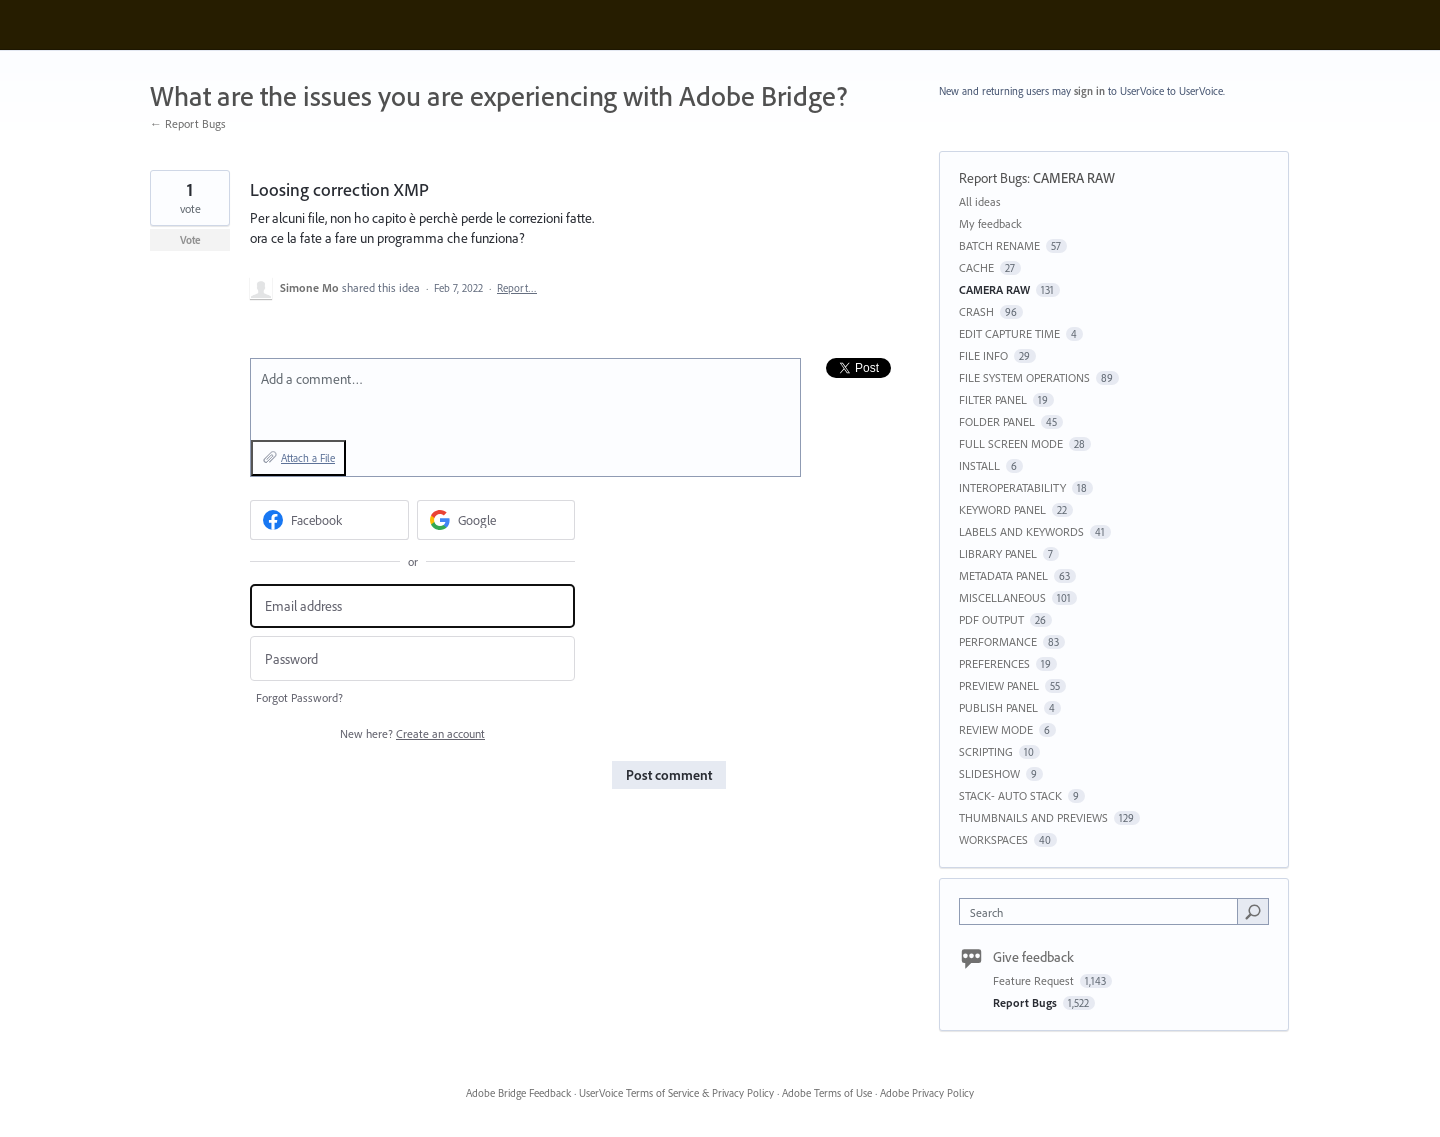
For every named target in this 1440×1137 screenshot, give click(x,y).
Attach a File (308, 458)
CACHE (976, 267)
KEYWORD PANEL (1002, 509)
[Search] (1253, 911)
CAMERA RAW (1074, 178)
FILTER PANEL (993, 399)
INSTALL (979, 465)
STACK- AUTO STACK (1010, 795)
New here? (412, 733)
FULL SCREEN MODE (1011, 443)
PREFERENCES (994, 663)
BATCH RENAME (999, 245)
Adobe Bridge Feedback (518, 1093)
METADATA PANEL (1003, 575)
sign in (1089, 91)
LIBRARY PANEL (998, 553)
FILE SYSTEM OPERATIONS (1024, 377)
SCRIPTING (986, 751)
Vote (190, 240)
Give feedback (1033, 957)
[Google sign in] (496, 520)
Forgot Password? (299, 697)
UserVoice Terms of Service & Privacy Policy (676, 1093)
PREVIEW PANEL (999, 685)
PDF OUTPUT (991, 619)
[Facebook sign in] (329, 520)
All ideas (980, 201)
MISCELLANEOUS (1002, 597)
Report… (517, 288)
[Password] (412, 658)
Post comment (669, 775)
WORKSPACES (993, 839)
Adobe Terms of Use (827, 1093)
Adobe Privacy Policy (927, 1093)
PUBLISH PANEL (998, 707)
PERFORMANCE (998, 641)
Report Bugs (993, 178)
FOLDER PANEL (997, 421)
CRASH (976, 311)
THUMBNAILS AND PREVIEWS (1033, 817)
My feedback (990, 223)
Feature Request (1035, 980)
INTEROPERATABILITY (1012, 487)
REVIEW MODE (996, 729)
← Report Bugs (188, 123)
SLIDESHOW (989, 773)
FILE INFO (983, 355)
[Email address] (412, 606)
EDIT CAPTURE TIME (1009, 333)
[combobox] (1103, 911)
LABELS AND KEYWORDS (1021, 531)
